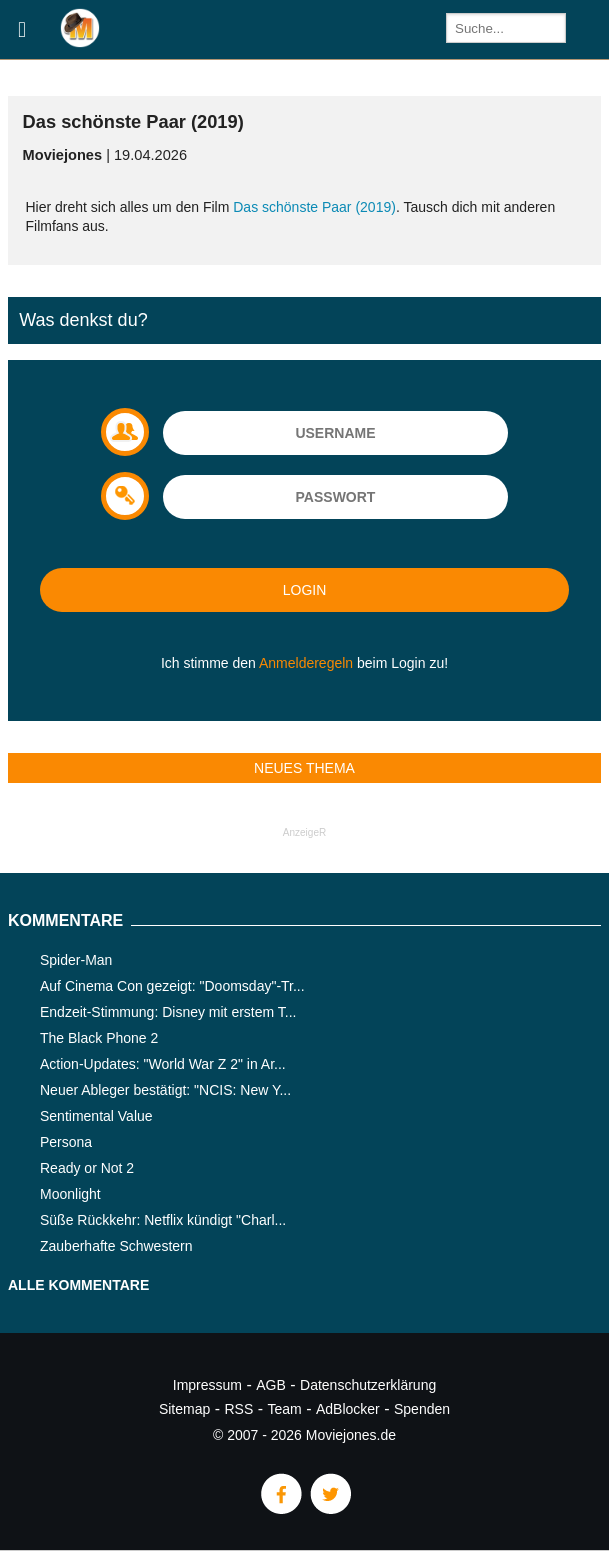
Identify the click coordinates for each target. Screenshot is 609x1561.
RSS (239, 1409)
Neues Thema (304, 768)
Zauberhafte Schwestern (116, 1246)
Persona (66, 1142)
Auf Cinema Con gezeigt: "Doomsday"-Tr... (172, 986)
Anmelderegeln (306, 663)
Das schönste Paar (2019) (314, 207)
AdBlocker (348, 1409)
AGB (271, 1385)
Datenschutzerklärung (368, 1385)
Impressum (207, 1385)
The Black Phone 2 (99, 1038)
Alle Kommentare (78, 1285)
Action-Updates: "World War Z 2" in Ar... (163, 1064)
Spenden (422, 1409)
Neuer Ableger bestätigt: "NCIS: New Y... (165, 1090)
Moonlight (70, 1194)
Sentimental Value (96, 1116)
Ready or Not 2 (87, 1168)
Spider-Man (76, 960)
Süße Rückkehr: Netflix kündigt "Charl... (163, 1220)
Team (285, 1409)
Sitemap (184, 1409)
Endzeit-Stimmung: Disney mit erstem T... (168, 1012)
